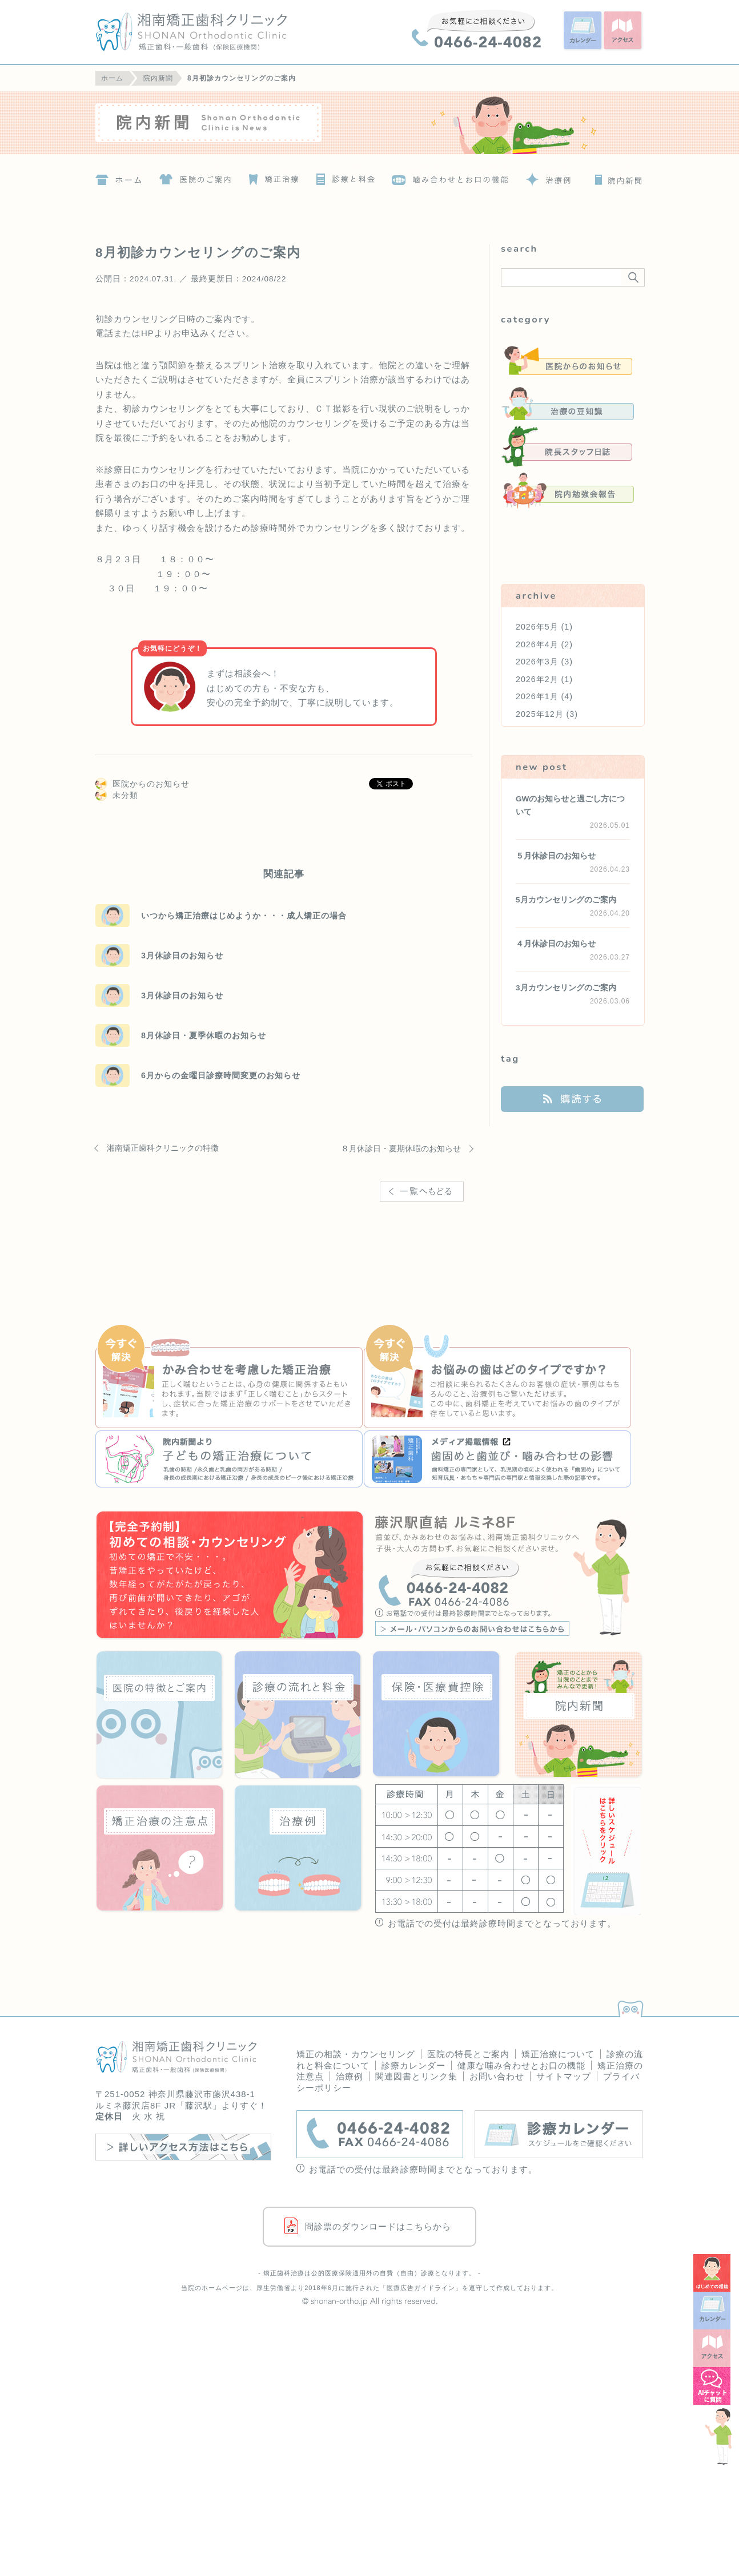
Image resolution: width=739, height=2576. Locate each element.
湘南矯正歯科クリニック (213, 32)
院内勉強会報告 (567, 490)
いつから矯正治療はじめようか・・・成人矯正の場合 (244, 915)
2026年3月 (537, 661)
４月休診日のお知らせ (556, 944)
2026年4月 (537, 644)
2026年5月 (537, 626)
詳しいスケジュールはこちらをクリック (606, 1849)
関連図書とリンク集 (416, 2076)
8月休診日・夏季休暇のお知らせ (203, 1035)
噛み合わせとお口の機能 (450, 176)
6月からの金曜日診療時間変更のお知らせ (220, 1075)
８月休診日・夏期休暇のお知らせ (401, 1148)
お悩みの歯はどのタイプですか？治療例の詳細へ (498, 1377)
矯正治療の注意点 (160, 1848)
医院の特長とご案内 (468, 2054)
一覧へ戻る (426, 1206)
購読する (572, 1099)
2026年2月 (537, 679)
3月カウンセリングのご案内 (566, 987)
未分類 (125, 795)
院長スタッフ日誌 (567, 447)
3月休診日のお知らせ (182, 955)
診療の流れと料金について (343, 176)
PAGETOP (628, 2005)
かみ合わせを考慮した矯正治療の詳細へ (229, 1377)
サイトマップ (563, 2076)
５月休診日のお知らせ (556, 856)
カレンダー (584, 31)
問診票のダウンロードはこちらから (378, 2226)
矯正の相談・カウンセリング (355, 2054)
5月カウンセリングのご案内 (566, 900)
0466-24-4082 (476, 29)
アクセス (624, 31)
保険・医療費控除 (436, 1714)
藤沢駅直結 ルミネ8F (509, 1576)
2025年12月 (540, 714)
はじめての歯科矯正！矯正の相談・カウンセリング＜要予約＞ (230, 1576)
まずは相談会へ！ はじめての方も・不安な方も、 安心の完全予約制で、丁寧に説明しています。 (303, 687)
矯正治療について (271, 176)
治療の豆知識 (567, 403)
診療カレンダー (413, 2065)
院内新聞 (615, 176)
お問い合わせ (496, 2076)
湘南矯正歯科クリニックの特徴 (163, 1148)
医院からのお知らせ (151, 783)
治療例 (546, 176)
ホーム (118, 176)
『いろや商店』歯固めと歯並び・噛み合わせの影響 (498, 1458)
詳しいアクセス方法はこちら (183, 2147)
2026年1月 (537, 696)
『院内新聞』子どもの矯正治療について (229, 1458)
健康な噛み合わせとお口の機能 (521, 2065)
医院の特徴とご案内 (194, 176)
